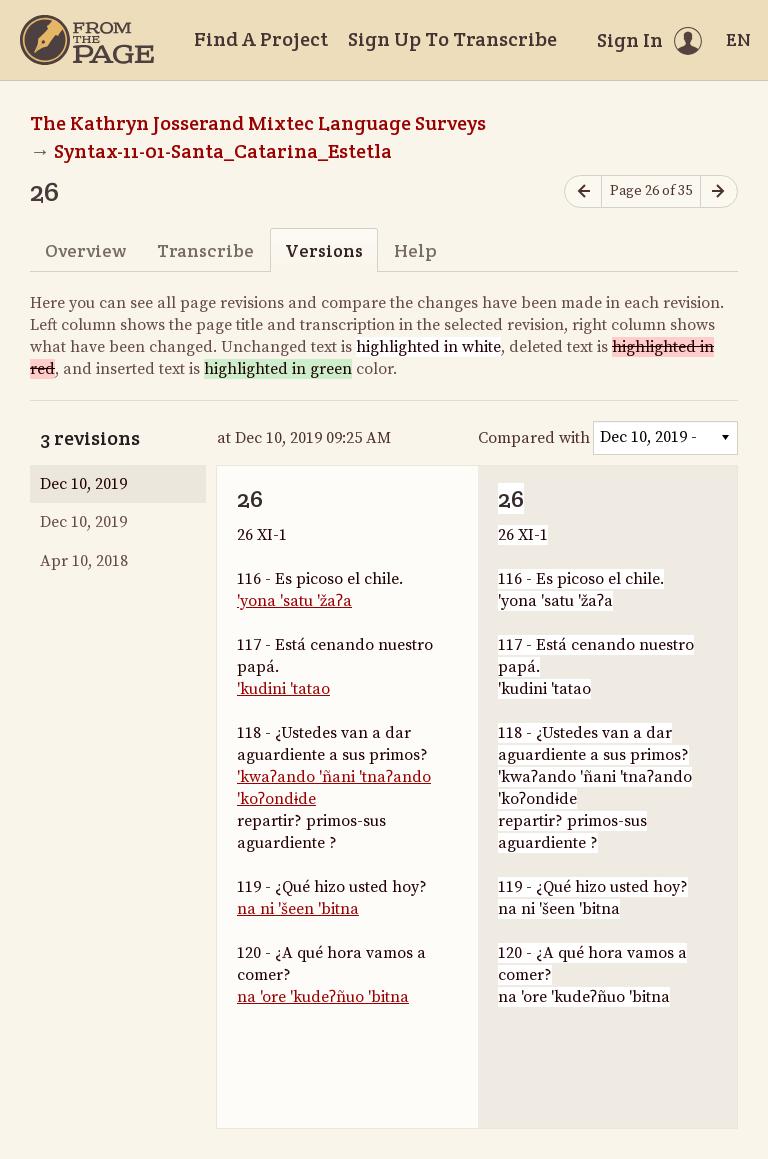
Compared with (534, 438)
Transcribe (205, 250)
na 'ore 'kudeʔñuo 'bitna (323, 997)
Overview (85, 250)
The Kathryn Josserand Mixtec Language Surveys (258, 123)
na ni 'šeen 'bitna (298, 909)
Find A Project (261, 39)
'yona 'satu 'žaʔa (294, 601)
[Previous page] (583, 191)
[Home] (87, 40)
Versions (324, 250)
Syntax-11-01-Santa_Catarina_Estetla (223, 151)
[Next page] (719, 191)
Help (415, 250)
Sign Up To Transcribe (452, 39)
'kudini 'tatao (283, 689)
